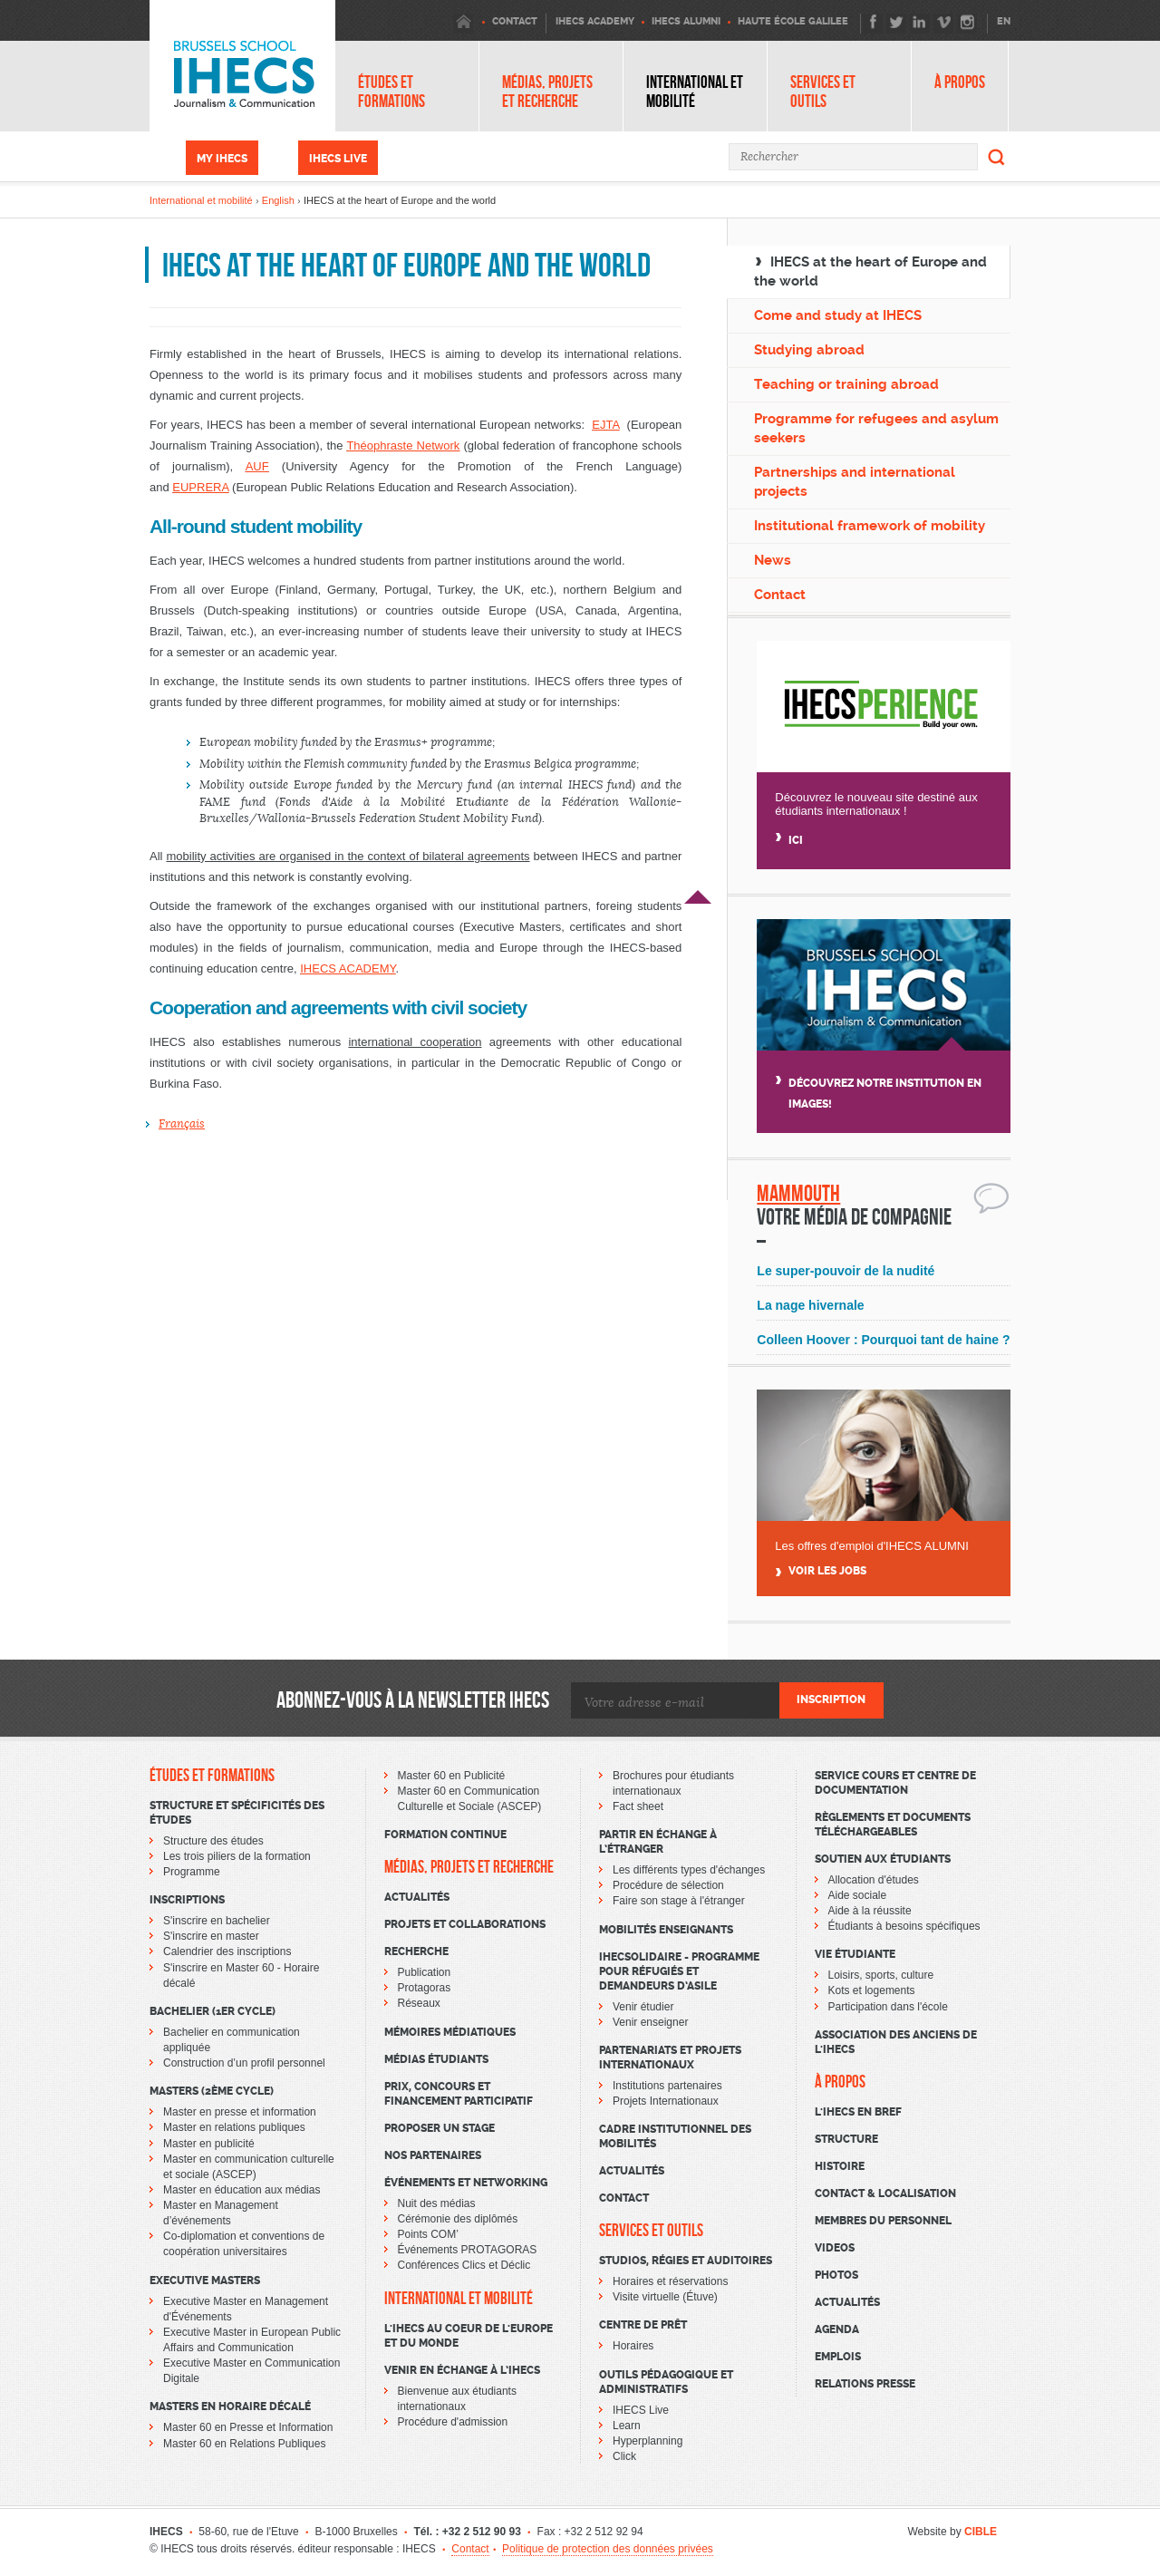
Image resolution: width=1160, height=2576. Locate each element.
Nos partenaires (432, 2155)
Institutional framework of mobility (869, 526)
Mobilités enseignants (666, 1929)
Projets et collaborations (465, 1924)
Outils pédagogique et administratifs (666, 2382)
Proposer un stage (439, 2128)
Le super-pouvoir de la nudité (845, 1271)
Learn (627, 2425)
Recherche (416, 1951)
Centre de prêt (643, 2325)
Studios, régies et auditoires (685, 2260)
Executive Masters (205, 2280)
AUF (257, 466)
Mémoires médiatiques (450, 2032)
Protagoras (424, 1987)
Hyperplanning (647, 2441)
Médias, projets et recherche (547, 92)
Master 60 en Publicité (452, 1775)
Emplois (838, 2356)
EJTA (605, 424)
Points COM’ (428, 2234)
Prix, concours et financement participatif (458, 2093)
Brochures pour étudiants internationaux (673, 1783)
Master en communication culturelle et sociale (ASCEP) (248, 2167)
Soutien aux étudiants (883, 1859)
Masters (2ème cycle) (212, 2091)
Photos (836, 2275)
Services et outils (823, 92)
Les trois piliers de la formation (237, 1856)
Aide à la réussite (870, 1910)
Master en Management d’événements (220, 2213)
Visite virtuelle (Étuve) (665, 2296)
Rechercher (996, 156)
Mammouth (798, 1193)
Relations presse (865, 2383)
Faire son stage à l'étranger (679, 1900)
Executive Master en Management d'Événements (245, 2309)
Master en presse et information (239, 2112)
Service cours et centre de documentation (895, 1782)
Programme (191, 1871)
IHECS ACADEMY (347, 968)
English (278, 200)
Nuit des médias (437, 2203)
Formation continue (445, 1834)
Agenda (837, 2329)
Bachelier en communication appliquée (231, 2040)
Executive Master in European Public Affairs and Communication (252, 2340)
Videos (835, 2248)
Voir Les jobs (827, 1571)
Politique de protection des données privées (607, 2548)
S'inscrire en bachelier (216, 1920)
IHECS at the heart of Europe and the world (870, 271)
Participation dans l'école (888, 2006)
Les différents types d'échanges (689, 1870)
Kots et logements (871, 1990)
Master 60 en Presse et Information (248, 2427)
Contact (780, 594)
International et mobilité (694, 92)
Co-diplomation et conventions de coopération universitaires (243, 2244)
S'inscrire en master (211, 1936)
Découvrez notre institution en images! (884, 1093)
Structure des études (213, 1841)
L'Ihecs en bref (858, 2112)
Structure (846, 2139)
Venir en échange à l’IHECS (462, 2370)
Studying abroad (809, 350)
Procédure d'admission (453, 2422)
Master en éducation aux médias (241, 2190)
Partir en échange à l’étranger (658, 1841)
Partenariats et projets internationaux (670, 2057)
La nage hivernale (810, 1305)
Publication (424, 1972)
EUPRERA (200, 487)
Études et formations (391, 92)
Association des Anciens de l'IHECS (896, 2042)
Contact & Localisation (885, 2193)
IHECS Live (338, 158)
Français (182, 1124)
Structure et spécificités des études (237, 1812)
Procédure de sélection (668, 1885)
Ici (795, 840)
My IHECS (222, 158)
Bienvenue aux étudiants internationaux (457, 2399)
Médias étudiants (436, 2059)
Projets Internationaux (666, 2101)
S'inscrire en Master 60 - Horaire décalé (241, 1975)
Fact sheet (638, 1806)
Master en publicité (209, 2143)
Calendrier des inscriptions (227, 1951)
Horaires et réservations (670, 2281)
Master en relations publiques (234, 2127)
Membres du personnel (883, 2220)
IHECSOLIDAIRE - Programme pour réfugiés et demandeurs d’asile (679, 1971)
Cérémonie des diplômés (458, 2219)
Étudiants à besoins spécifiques (904, 1926)
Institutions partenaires (667, 2085)
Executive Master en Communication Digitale (251, 2371)
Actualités (417, 1897)
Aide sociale (857, 1895)
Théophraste (379, 445)
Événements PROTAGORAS (467, 2249)
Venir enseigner (650, 2022)
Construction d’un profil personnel (244, 2063)
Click (624, 2456)
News (772, 560)
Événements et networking (465, 2182)
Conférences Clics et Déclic (464, 2265)
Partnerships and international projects (854, 481)
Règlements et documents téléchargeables (893, 1824)
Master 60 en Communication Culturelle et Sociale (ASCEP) (470, 1799)
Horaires (633, 2345)
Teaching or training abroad (846, 384)
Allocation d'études (873, 1880)
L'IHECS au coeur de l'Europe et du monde (468, 2335)
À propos (959, 82)
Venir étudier (643, 2006)
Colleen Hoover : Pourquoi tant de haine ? (883, 1339)
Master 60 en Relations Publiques (244, 2443)
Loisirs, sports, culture (881, 1975)
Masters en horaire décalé (230, 2406)
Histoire (840, 2166)
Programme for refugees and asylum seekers (876, 428)
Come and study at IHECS (838, 315)
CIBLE (980, 2531)
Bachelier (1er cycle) (213, 2011)
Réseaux (419, 2003)
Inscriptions (187, 1899)
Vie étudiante (855, 1954)
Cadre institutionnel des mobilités (675, 2136)
